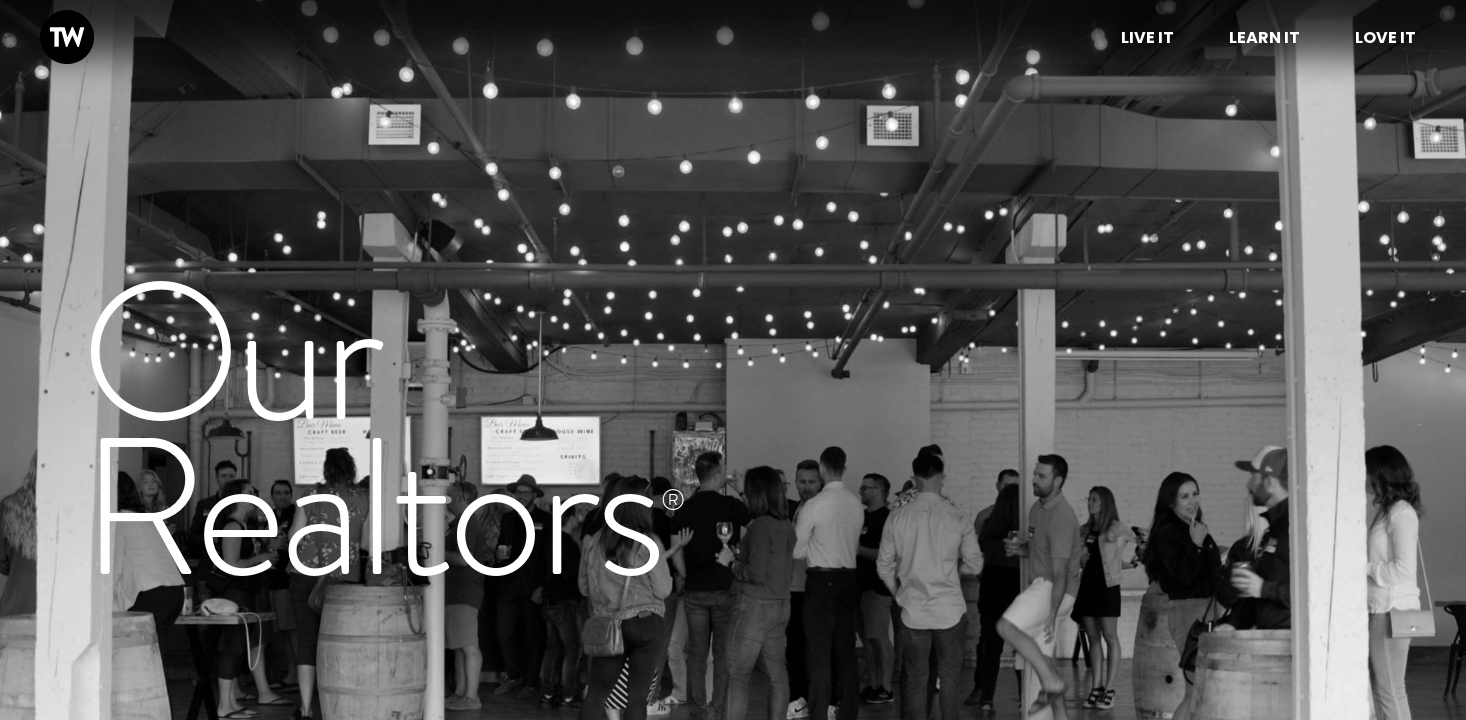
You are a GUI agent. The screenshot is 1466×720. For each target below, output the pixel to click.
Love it (1385, 37)
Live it (1147, 37)
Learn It (1264, 37)
